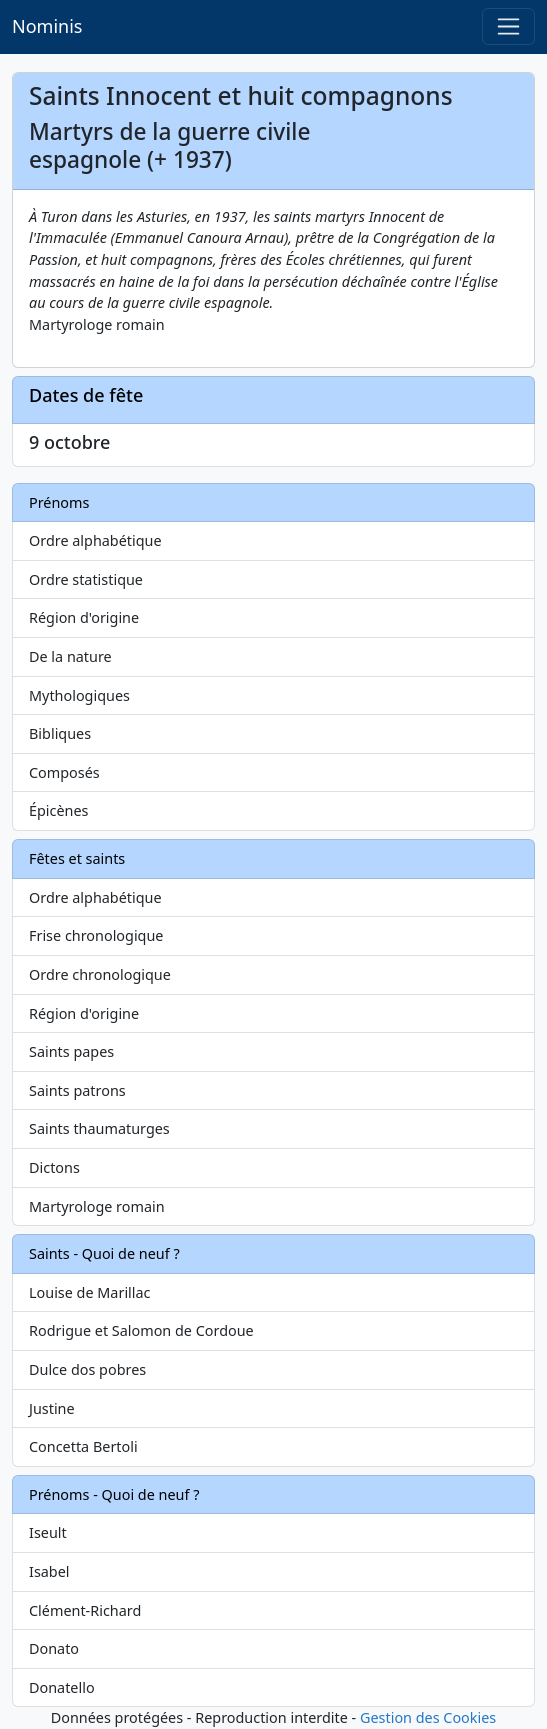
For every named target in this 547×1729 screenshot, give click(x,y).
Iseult (48, 1532)
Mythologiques (79, 695)
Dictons (54, 1167)
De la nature (70, 656)
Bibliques (60, 733)
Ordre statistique (86, 579)
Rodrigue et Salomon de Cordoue (141, 1330)
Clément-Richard (85, 1610)
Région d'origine (84, 617)
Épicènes (59, 810)
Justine (52, 1408)
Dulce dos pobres (87, 1369)
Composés (64, 772)
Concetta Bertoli (83, 1446)
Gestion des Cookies (428, 1717)
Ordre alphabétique (95, 540)
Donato (54, 1648)
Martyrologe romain (97, 1206)
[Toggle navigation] (508, 26)
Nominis (47, 26)
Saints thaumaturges (99, 1128)
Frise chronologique (96, 935)
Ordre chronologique (100, 974)
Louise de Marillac (90, 1292)
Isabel (49, 1571)
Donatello (62, 1687)
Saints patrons (77, 1090)
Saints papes (71, 1051)
